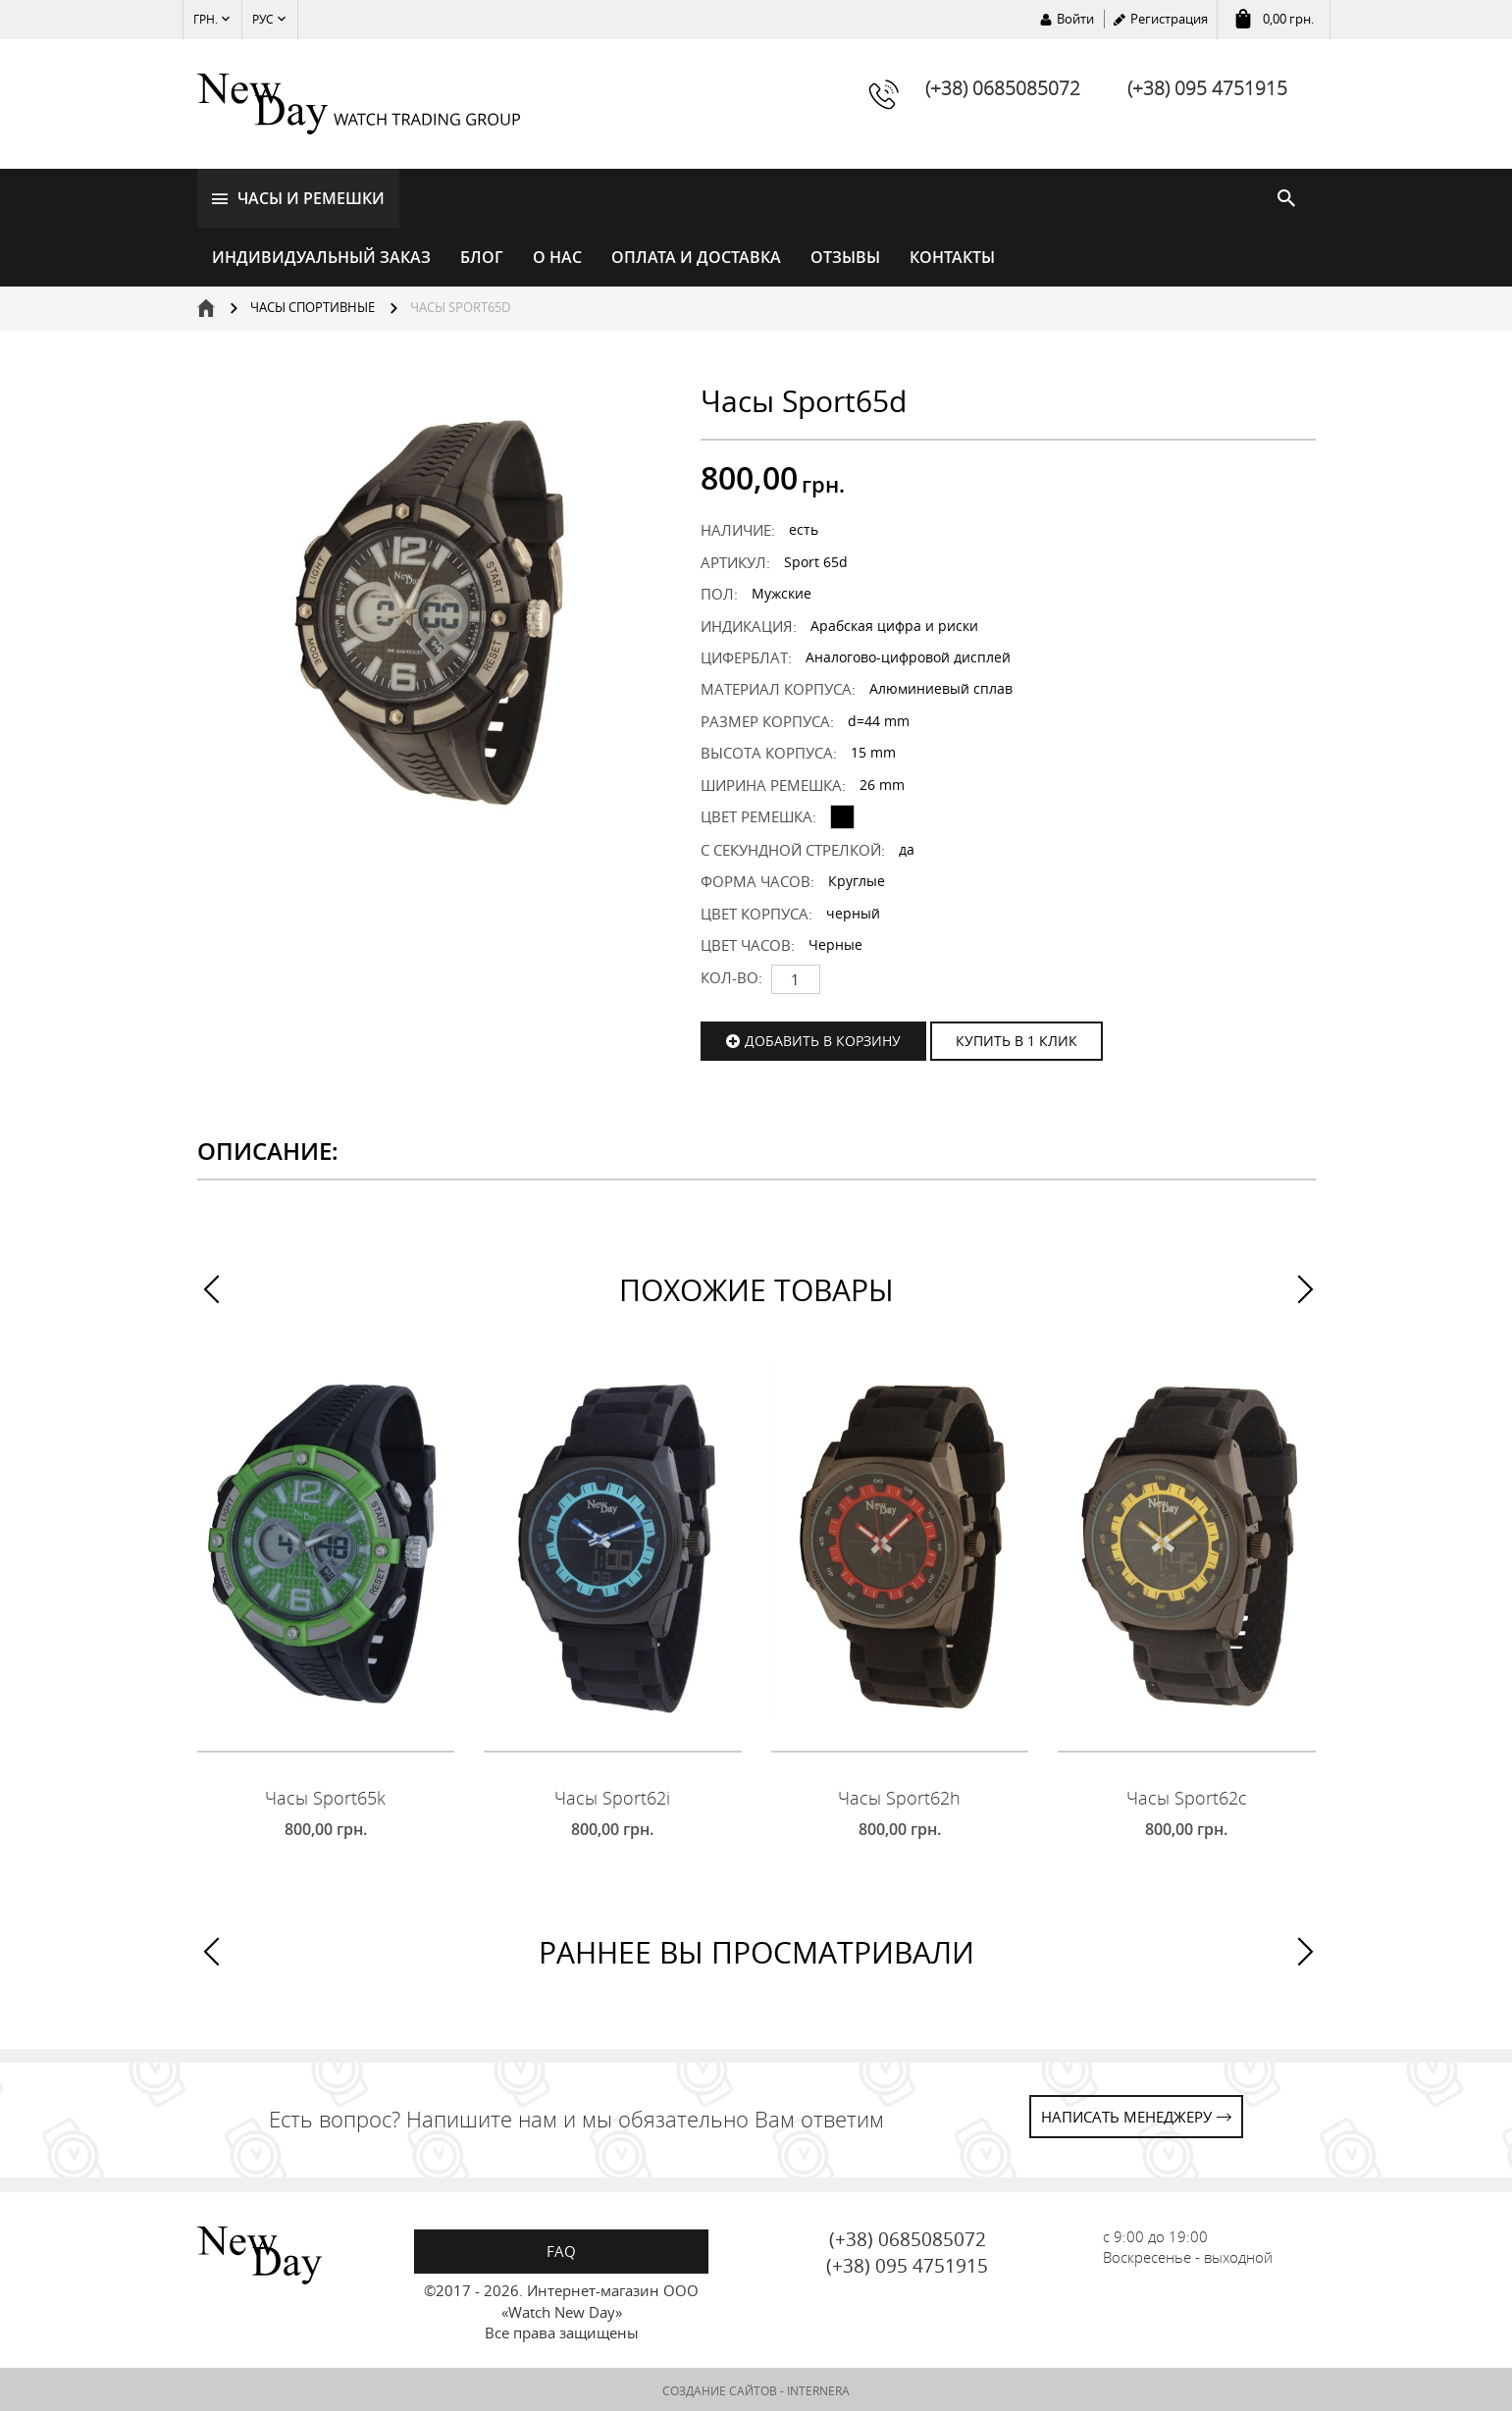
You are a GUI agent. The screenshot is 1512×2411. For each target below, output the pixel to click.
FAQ (561, 2248)
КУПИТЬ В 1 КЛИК (1016, 1037)
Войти (1075, 18)
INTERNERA (818, 2389)
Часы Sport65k (325, 1795)
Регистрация (1169, 18)
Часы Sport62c (1186, 1795)
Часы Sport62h (899, 1795)
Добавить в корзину (823, 1037)
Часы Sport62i (612, 1795)
